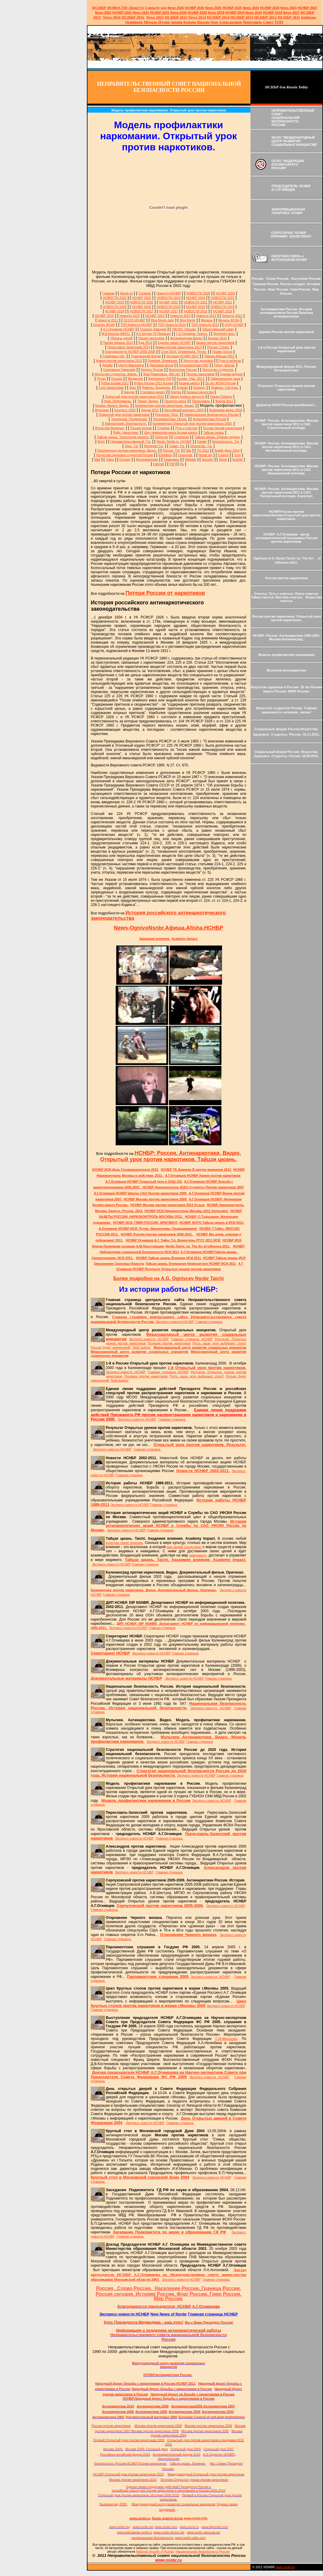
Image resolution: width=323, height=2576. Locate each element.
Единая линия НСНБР (174, 342)
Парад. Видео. (148, 401)
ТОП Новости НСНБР (136, 324)
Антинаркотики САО (194, 365)
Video (110, 459)
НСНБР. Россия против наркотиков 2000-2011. (157, 1234)
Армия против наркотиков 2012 (119, 360)
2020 (178, 12)
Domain (125, 459)
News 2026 (175, 8)
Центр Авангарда (131, 365)
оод (164, 8)
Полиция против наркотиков (169, 1343)
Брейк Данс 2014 (227, 450)
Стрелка (163, 428)
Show (223, 459)
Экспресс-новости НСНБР (175, 1321)
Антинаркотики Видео (186, 338)
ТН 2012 (203, 450)
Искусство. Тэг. (201, 446)
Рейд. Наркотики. (126, 432)
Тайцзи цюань (213, 432)
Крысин (203, 22)
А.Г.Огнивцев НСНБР (119, 329)
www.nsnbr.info (196, 2518)
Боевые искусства (200, 392)
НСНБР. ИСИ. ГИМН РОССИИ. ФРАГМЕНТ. (145, 1222)
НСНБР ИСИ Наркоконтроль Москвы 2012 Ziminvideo (186, 1211)
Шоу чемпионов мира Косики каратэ (171, 432)
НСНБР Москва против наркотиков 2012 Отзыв (167, 1205)
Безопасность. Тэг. (225, 441)
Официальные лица (225, 378)
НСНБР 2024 (270, 8)
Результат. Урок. (167, 414)
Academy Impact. (185, 938)
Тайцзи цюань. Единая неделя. (217, 437)
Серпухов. (185, 455)
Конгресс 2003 (124, 410)
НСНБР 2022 (122, 12)
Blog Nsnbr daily (162, 320)
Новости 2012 (232, 315)
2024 (255, 8)
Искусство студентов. (218, 369)
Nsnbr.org (205, 455)
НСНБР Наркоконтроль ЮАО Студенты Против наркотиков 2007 (193, 1187)
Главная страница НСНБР (191, 1339)
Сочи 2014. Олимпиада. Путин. (184, 351)
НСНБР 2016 (222, 311)
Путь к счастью (186, 428)
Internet (158, 464)
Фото (101, 441)
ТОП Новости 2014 (172, 324)
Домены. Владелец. (156, 387)
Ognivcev (161, 437)
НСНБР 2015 (104, 315)
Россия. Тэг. (171, 450)
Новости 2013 (206, 315)
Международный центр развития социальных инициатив (200, 1347)
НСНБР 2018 (272, 12)
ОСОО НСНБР (134, 320)
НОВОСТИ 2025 (114, 298)
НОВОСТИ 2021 (195, 302)
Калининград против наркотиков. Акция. (164, 405)
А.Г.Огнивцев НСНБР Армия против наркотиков (203, 1175)
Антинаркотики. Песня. (170, 419)
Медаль (207, 320)
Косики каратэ (189, 383)
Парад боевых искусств (187, 396)
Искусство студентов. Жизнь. (116, 374)
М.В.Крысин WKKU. (116, 333)
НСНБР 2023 (307, 8)
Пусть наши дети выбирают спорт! (219, 1343)
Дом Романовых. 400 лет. (162, 374)
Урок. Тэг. (131, 446)
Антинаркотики (147, 459)
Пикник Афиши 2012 (219, 356)
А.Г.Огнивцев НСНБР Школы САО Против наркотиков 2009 (140, 1193)
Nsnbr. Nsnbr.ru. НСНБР (173, 441)
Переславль (252, 22)
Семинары (171, 459)
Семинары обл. (114, 356)
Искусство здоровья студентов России (124, 455)
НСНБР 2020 (197, 12)
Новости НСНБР (168, 293)
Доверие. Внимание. (163, 360)
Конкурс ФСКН (104, 324)
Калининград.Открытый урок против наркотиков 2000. (192, 423)
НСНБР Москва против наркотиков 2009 (156, 1199)
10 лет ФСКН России (220, 383)
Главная (108, 293)
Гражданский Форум (146, 356)
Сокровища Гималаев (119, 369)
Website (190, 459)
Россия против (141, 428)
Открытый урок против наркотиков (124, 414)
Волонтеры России (183, 369)
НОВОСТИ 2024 (168, 298)
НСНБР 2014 (154, 315)
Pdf (172, 464)
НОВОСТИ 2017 (141, 311)
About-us (126, 293)
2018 (253, 12)
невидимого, (198, 1555)
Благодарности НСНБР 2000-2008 (130, 351)
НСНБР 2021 (159, 12)
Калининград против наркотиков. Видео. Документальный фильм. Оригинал (154, 1590)
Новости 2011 (108, 320)
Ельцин (116, 378)
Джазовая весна (161, 365)
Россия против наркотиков (222, 428)
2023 (288, 8)
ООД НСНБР (234, 324)
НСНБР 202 (194, 8)
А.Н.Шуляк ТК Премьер (153, 333)
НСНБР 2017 (168, 311)
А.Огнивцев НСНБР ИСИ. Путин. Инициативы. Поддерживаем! (148, 1228)
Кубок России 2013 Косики (153, 383)
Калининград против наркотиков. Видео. (127, 450)
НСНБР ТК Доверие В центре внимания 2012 (196, 1169)
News (247, 8)
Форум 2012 (224, 401)
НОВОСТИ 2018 (222, 306)
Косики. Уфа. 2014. (191, 378)
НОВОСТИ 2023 (222, 298)
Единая (182, 387)
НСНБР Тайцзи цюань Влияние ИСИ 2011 (169, 1258)
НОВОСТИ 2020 (114, 306)
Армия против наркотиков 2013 (179, 347)
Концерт (199, 387)
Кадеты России (152, 369)
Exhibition (165, 455)
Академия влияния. (154, 938)
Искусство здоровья (198, 360)
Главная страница (209, 1321)
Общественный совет (218, 329)
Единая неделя (231, 374)
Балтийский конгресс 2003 (183, 410)
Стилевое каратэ (152, 392)
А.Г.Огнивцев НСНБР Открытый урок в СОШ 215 (144, 1181)
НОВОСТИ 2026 (198, 293)
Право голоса (222, 351)
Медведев (135, 378)
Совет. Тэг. (177, 446)
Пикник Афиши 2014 (118, 342)
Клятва (176, 392)
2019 (216, 12)
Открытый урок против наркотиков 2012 (134, 396)
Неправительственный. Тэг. (131, 441)
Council (223, 455)
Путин (101, 378)
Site (188, 450)
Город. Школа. (224, 365)
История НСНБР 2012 (182, 356)
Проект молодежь (151, 338)
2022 (103, 12)
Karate (201, 441)
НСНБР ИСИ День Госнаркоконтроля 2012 (125, 1169)
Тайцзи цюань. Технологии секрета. (123, 437)
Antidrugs (308, 17)
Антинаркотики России (209, 419)
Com (237, 455)
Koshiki (238, 459)
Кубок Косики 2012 (115, 383)
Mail (97, 459)
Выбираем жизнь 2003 (225, 410)
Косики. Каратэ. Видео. (112, 405)
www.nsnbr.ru (285, 2567)
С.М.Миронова (226, 2038)
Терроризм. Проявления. (129, 419)
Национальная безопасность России (211, 414)
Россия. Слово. (218, 347)
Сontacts (144, 293)
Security (208, 459)
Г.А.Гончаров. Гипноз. (192, 333)
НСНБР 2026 (225, 293)
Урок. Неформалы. (118, 401)
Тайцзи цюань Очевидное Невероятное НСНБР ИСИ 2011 (190, 1263)
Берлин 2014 (217, 338)
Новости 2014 (180, 315)
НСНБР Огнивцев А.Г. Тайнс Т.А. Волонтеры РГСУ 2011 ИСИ (173, 1240)
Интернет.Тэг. (154, 446)
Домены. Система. (225, 387)
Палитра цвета (175, 401)
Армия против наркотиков (215, 342)
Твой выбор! (141, 1347)
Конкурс (189, 22)
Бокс (132, 387)
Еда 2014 (145, 342)
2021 (141, 12)
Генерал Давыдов (153, 329)
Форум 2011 (150, 410)
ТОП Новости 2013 (205, 324)
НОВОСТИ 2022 (141, 302)
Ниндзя (129, 392)
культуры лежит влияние (124, 1543)
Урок (214, 22)
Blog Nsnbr (187, 320)
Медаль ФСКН (228, 320)
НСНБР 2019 (235, 12)
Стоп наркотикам (111, 387)
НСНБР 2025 (232, 8)
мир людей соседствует (185, 1547)
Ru (182, 464)
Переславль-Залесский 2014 (128, 347)
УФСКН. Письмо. (184, 329)
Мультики (101, 410)
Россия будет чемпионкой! (111, 1347)
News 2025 (213, 8)
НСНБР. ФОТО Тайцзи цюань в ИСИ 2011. (211, 1222)
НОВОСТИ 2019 (168, 306)
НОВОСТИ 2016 (195, 311)
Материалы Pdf (159, 378)
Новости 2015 (130, 315)
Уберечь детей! (121, 338)
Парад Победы (221, 396)
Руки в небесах (230, 360)
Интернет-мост (224, 333)
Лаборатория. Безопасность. (126, 423)
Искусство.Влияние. (110, 428)
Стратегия (181, 437)
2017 (291, 12)
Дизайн (107, 365)
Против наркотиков (200, 374)
